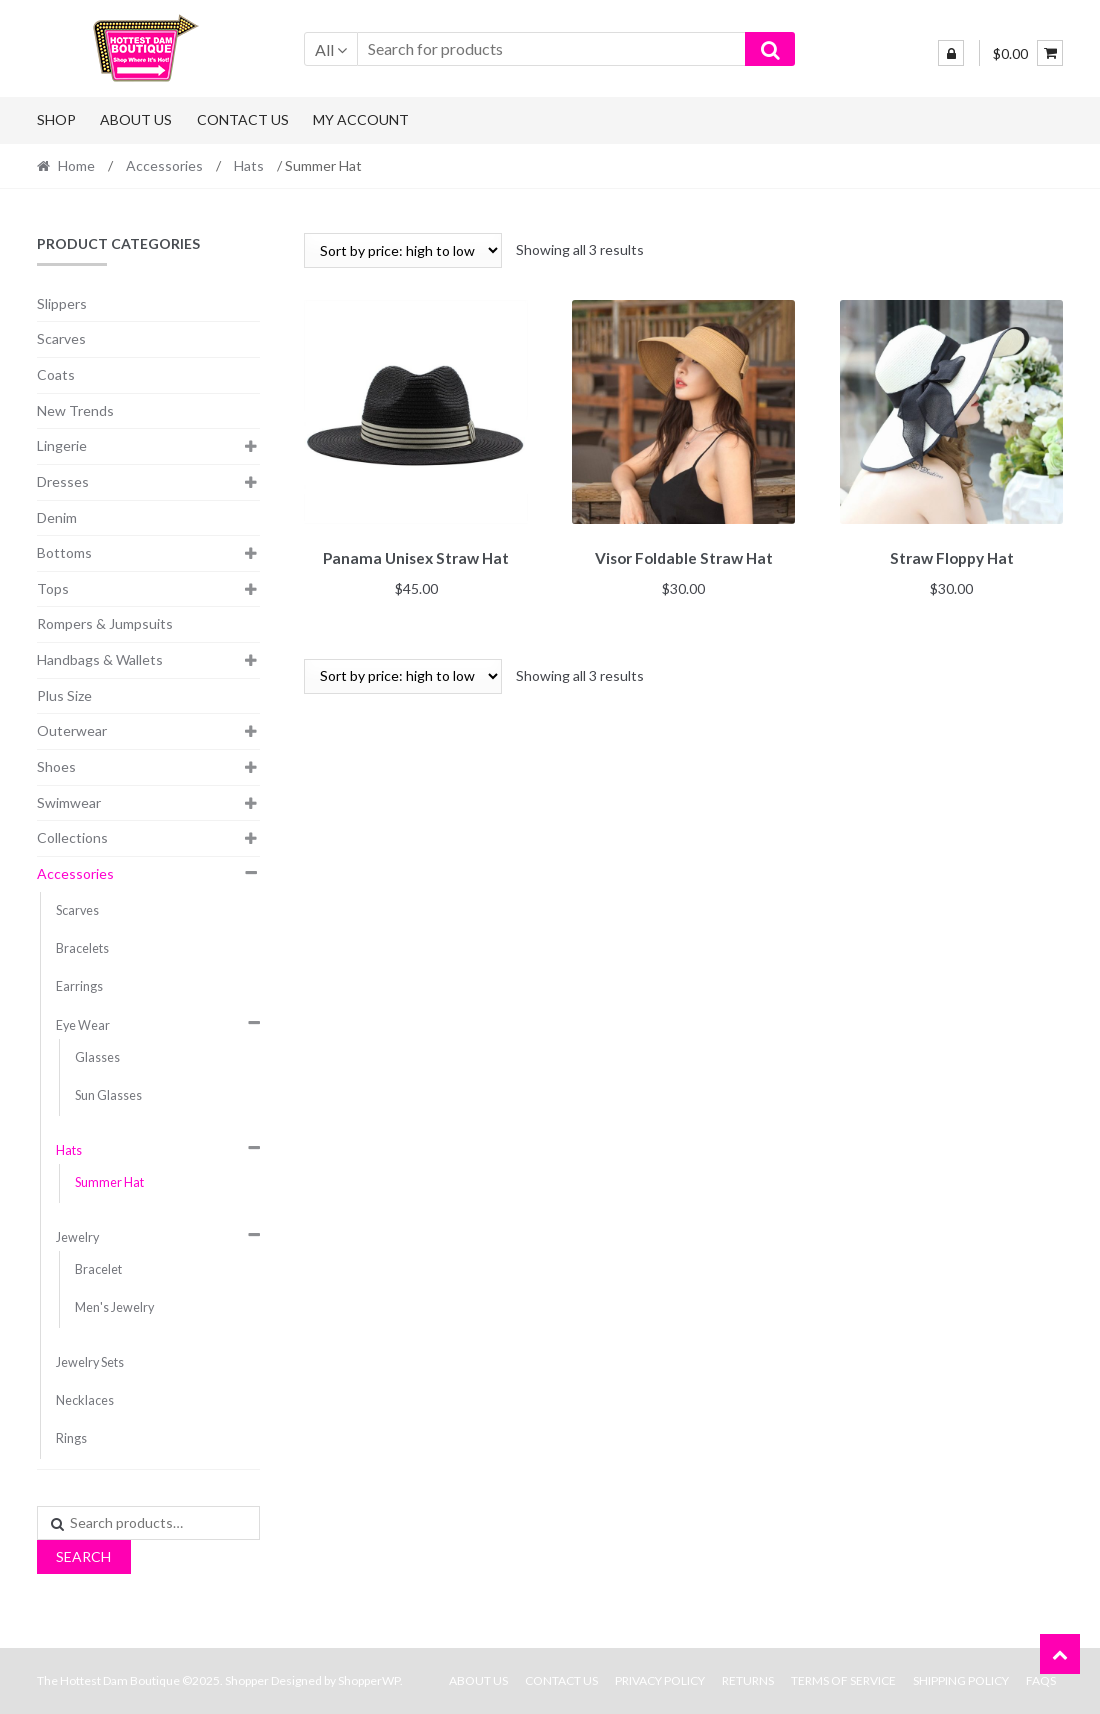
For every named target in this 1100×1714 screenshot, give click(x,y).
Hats (249, 165)
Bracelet (98, 1269)
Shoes (56, 766)
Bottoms (64, 552)
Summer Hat (109, 1182)
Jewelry (77, 1237)
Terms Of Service (843, 1680)
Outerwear (72, 730)
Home (76, 165)
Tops (53, 588)
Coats (56, 374)
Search (83, 1556)
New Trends (75, 410)
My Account (361, 119)
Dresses (63, 481)
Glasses (97, 1057)
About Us (136, 119)
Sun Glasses (108, 1095)
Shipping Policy (961, 1680)
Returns (748, 1680)
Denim (57, 517)
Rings (71, 1438)
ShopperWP (369, 1680)
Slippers (62, 303)
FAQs (1041, 1680)
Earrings (79, 986)
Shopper (247, 1680)
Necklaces (85, 1400)
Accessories (164, 165)
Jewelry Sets (90, 1362)
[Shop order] (403, 250)
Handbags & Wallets (100, 659)
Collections (72, 837)
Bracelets (82, 948)
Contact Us (243, 119)
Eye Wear (83, 1025)
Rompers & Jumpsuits (105, 623)
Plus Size (64, 695)
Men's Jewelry (114, 1307)
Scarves (61, 338)
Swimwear (69, 802)
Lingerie (62, 445)
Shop (56, 119)
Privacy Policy (660, 1680)
